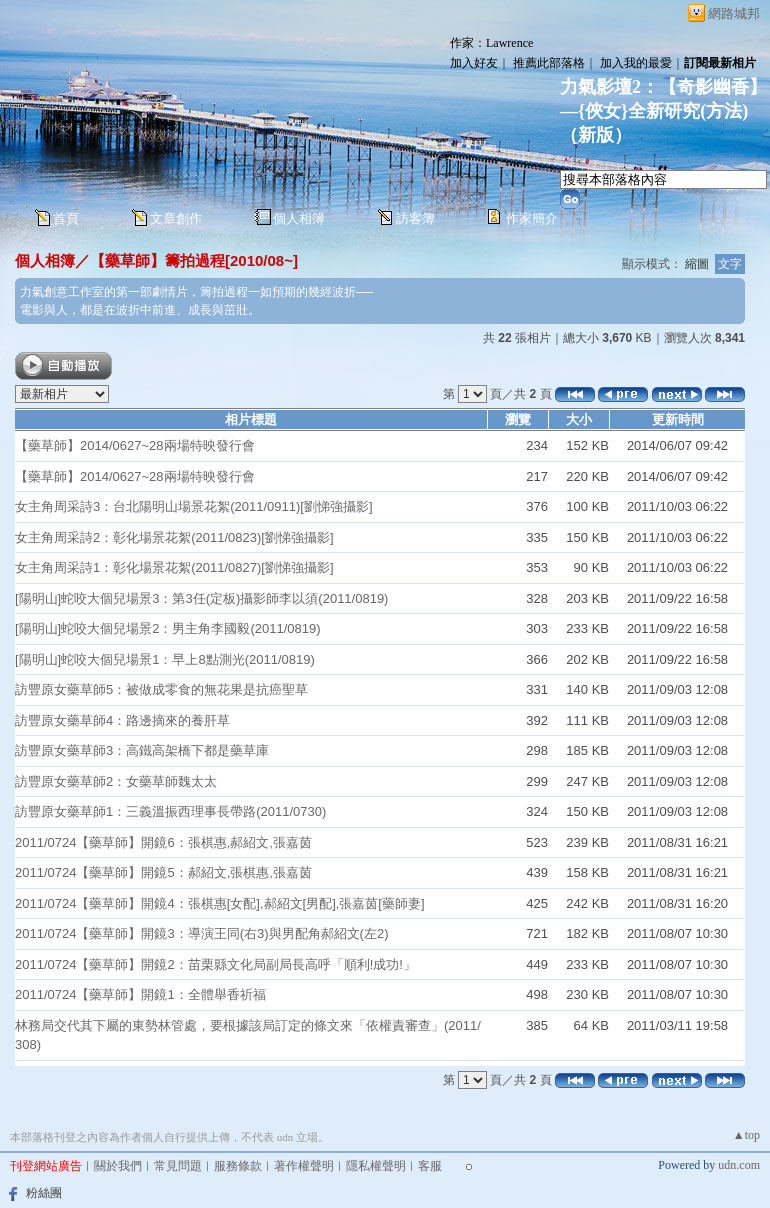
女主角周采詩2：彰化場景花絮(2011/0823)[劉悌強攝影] (174, 537)
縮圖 (697, 264)
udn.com (739, 1165)
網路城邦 (734, 13)
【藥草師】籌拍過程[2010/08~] (194, 260)
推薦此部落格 (549, 63)
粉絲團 (44, 1193)
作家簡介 (532, 218)
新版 (596, 135)
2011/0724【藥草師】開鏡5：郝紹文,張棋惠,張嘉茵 (163, 872)
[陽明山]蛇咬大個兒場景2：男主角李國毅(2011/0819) (168, 628)
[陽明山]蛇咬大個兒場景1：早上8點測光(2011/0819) (165, 659)
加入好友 (474, 63)
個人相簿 (299, 218)
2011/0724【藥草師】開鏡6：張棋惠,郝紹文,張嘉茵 (163, 842)
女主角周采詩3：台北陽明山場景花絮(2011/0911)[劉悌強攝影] (194, 506)
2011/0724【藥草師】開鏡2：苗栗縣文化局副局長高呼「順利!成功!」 (215, 964)
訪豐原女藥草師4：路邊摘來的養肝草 (122, 720)
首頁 (66, 218)
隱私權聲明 (376, 1166)
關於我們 (118, 1166)
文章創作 (176, 218)
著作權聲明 (304, 1166)
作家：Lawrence (491, 43)
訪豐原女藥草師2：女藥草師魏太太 (116, 781)
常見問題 (178, 1166)
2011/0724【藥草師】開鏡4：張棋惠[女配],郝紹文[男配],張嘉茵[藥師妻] (220, 903)
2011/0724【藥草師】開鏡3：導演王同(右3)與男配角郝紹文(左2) (201, 933)
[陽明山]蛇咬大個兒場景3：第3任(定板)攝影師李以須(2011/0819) (201, 598)
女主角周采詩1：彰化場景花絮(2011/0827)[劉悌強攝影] (174, 567)
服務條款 (238, 1166)
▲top (746, 1135)
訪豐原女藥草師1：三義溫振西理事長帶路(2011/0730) (170, 811)
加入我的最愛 (636, 63)
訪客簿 (415, 218)
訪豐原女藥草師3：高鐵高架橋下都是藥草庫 (142, 750)
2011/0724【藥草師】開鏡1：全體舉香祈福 (140, 994)
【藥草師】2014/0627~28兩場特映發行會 (135, 445)
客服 (430, 1166)
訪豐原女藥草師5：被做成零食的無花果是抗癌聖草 (161, 689)
